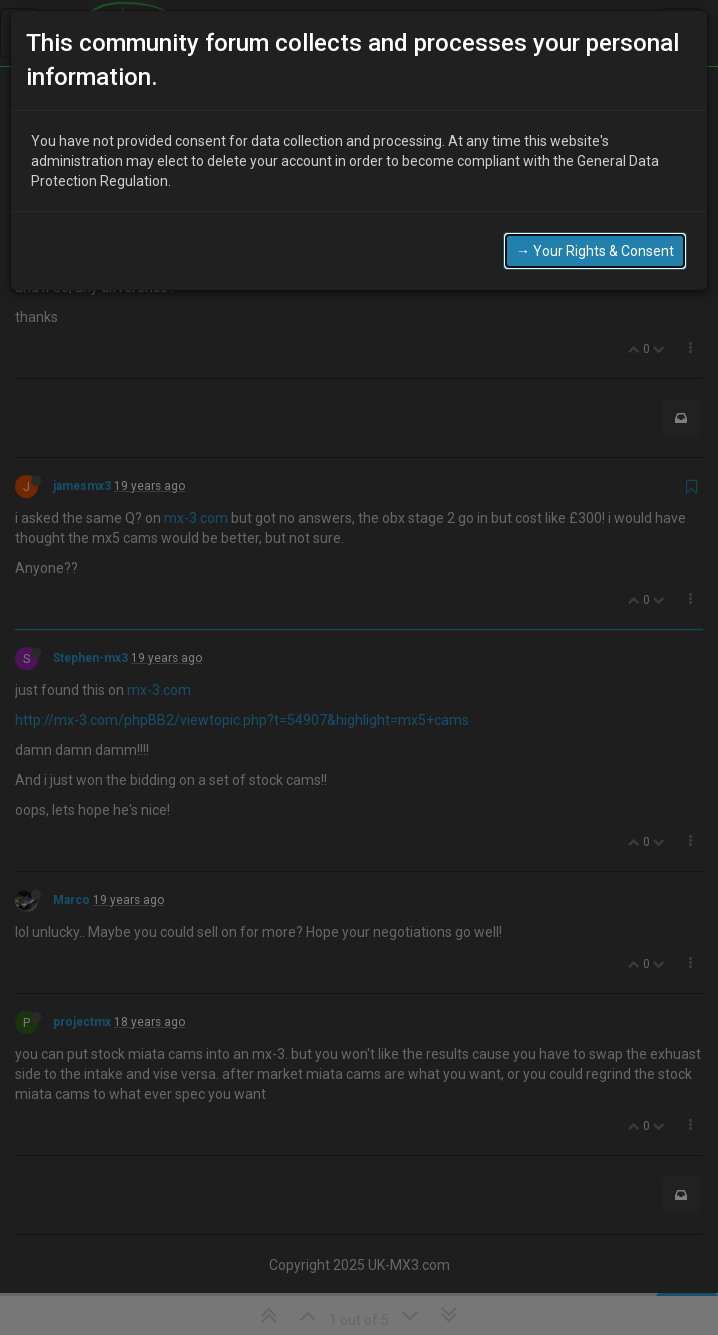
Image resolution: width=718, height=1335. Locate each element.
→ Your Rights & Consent (595, 233)
